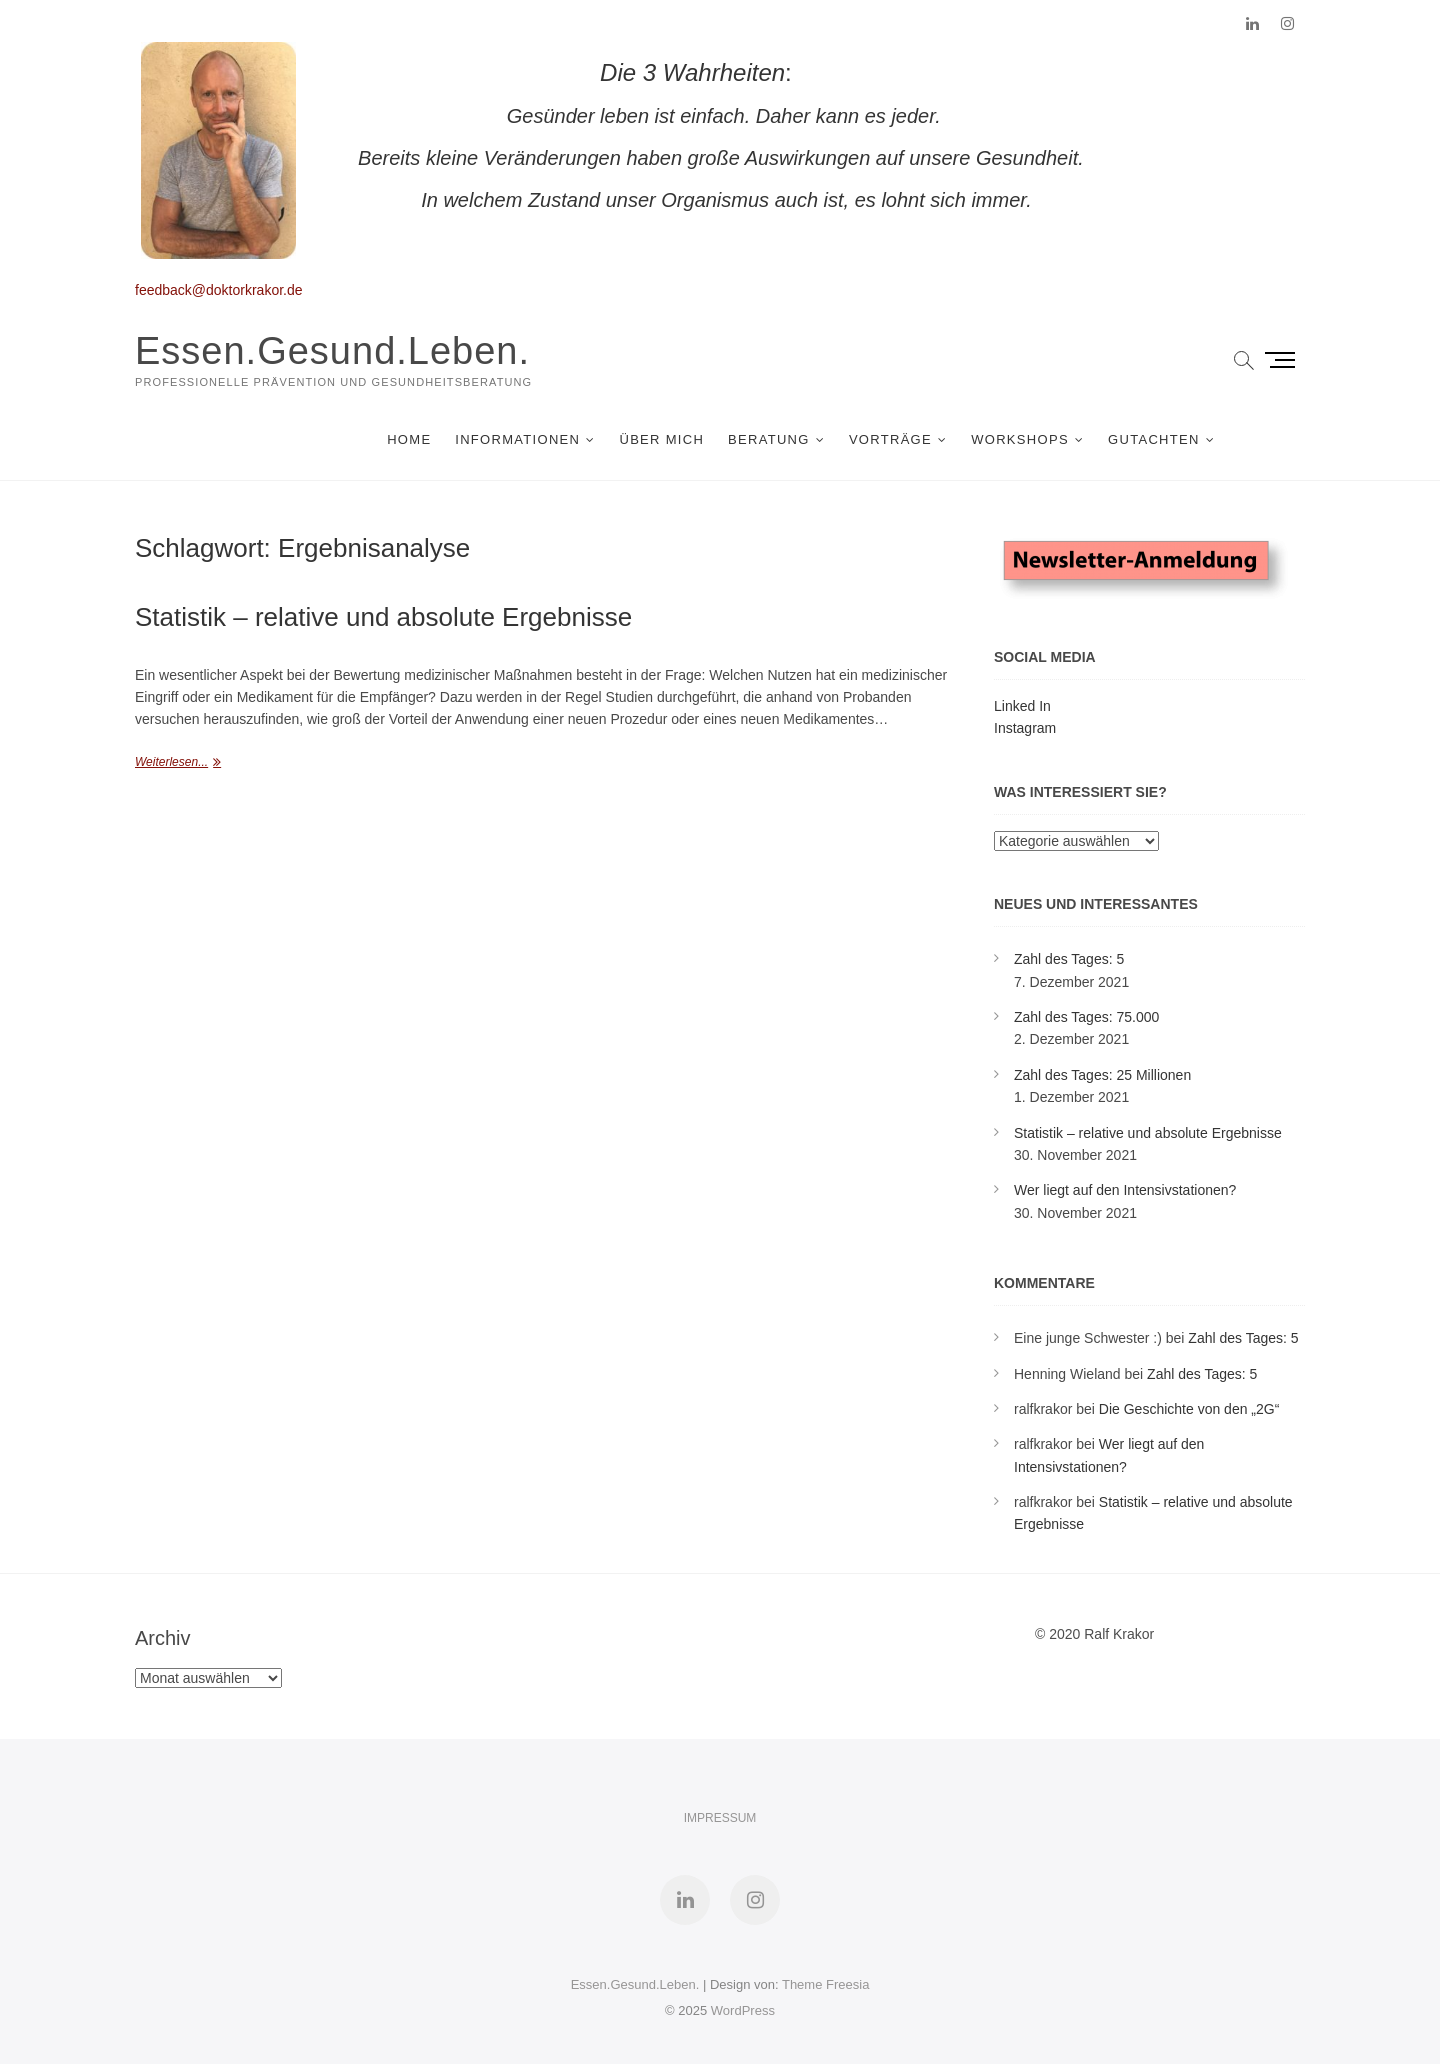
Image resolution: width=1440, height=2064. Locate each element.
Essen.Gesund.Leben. (332, 351)
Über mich (661, 439)
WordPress (743, 2010)
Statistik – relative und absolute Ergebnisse (383, 617)
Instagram (1025, 728)
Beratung (769, 439)
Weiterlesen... (171, 762)
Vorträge (890, 439)
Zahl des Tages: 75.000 (1086, 1017)
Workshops (1020, 439)
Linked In (1022, 706)
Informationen (517, 439)
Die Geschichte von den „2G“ (1189, 1409)
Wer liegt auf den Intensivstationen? (1125, 1190)
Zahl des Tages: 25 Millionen (1102, 1075)
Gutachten (1154, 439)
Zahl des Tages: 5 (1069, 959)
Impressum (720, 1818)
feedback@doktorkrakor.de (219, 290)
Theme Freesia (825, 1984)
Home (409, 439)
